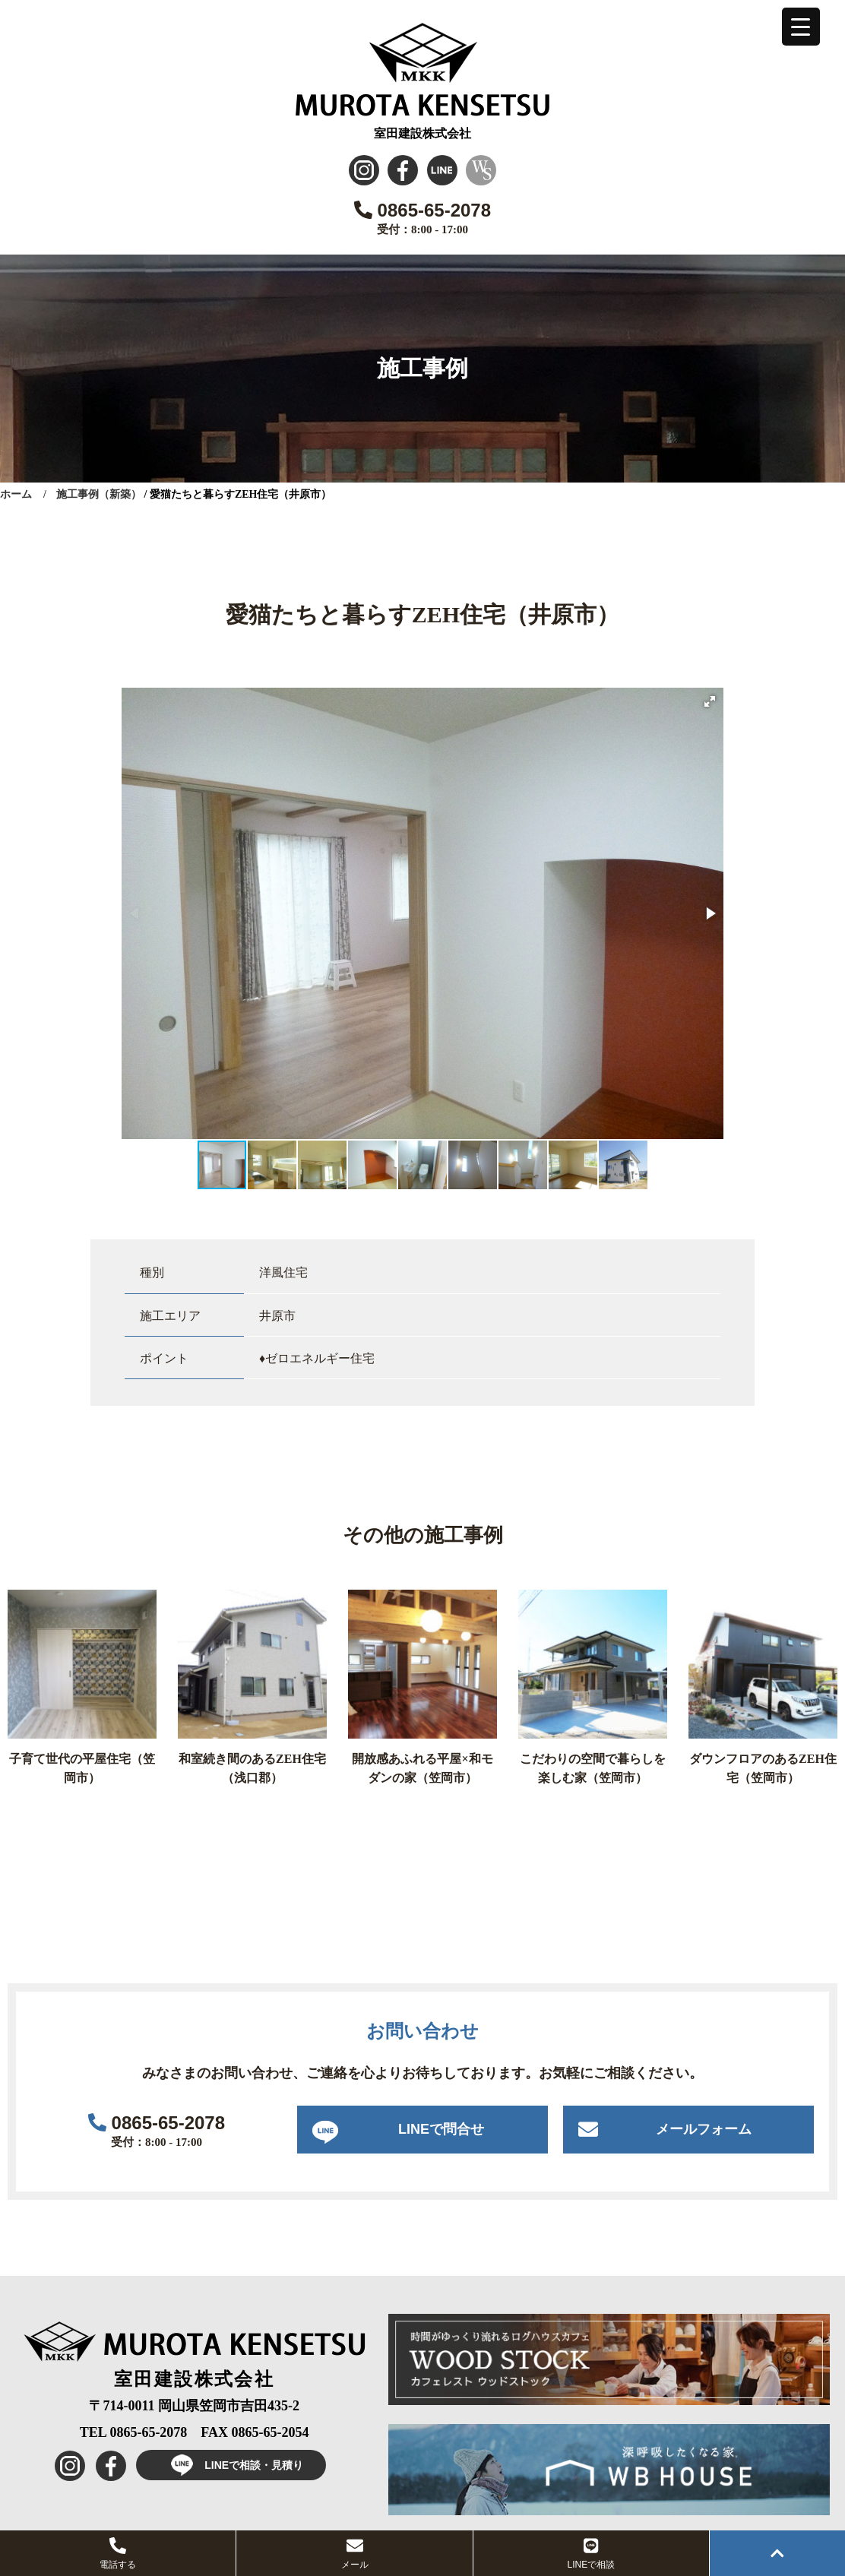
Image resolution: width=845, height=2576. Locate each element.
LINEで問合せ (441, 2129)
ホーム (16, 494)
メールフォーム (704, 2129)
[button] (710, 701)
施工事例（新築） (98, 494)
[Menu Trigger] (801, 27)
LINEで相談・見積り (231, 2465)
